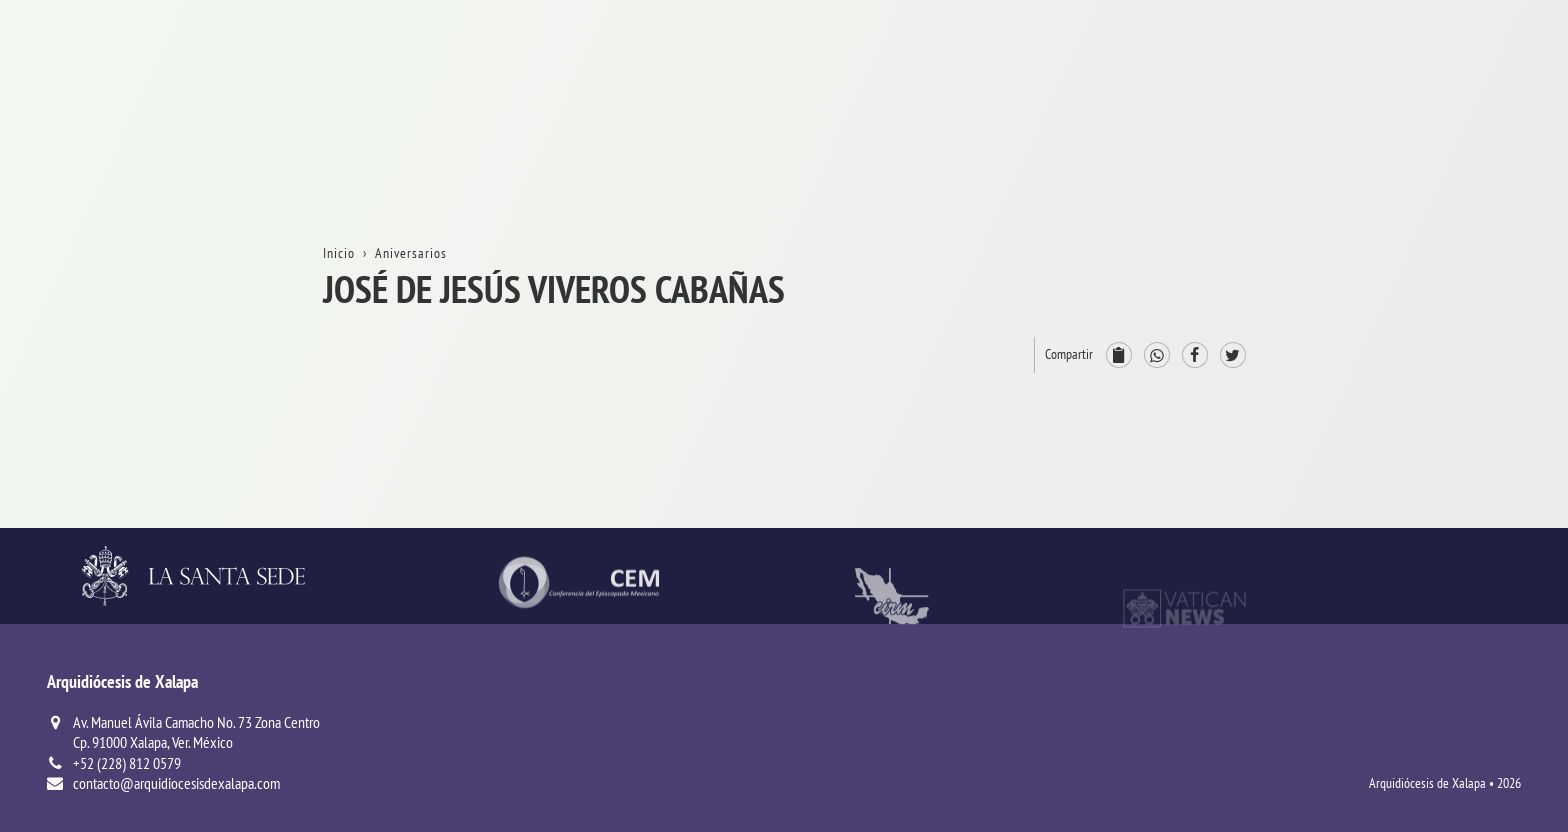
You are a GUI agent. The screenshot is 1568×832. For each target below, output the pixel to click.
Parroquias (1410, 518)
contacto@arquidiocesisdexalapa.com (176, 783)
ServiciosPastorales (1438, 475)
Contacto (1404, 260)
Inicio (1394, 88)
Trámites (1403, 217)
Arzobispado (1415, 389)
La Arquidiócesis (1427, 131)
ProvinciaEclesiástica (1442, 346)
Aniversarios (1415, 174)
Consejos (1404, 432)
